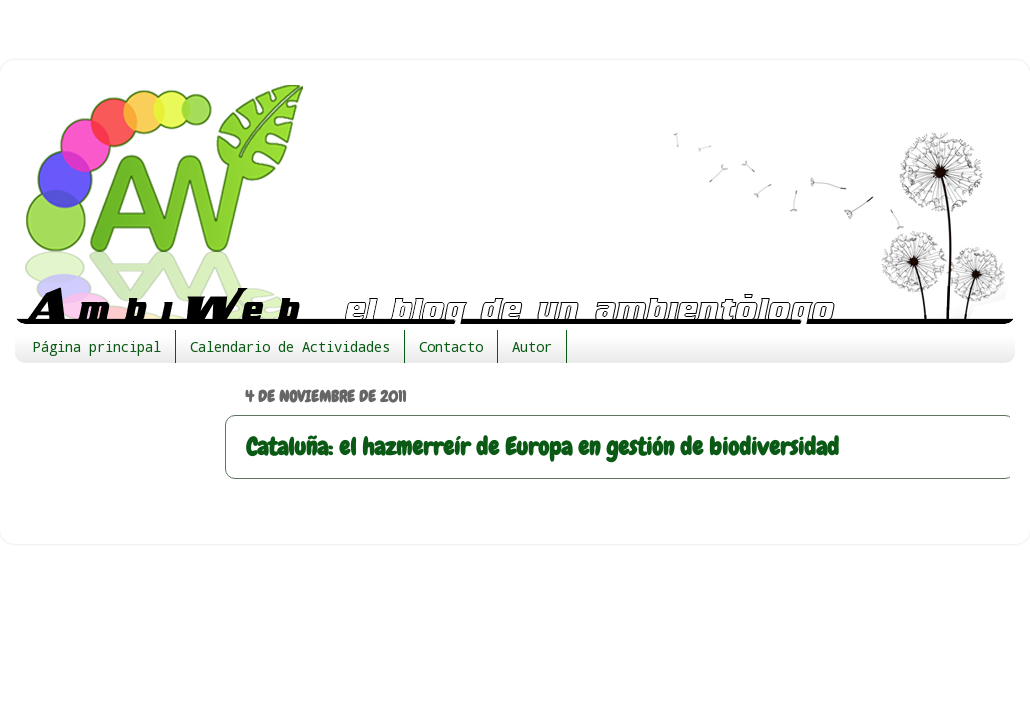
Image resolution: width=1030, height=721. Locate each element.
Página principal (97, 346)
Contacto (451, 346)
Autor (532, 346)
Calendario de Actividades (290, 346)
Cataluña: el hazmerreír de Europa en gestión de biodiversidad (542, 446)
